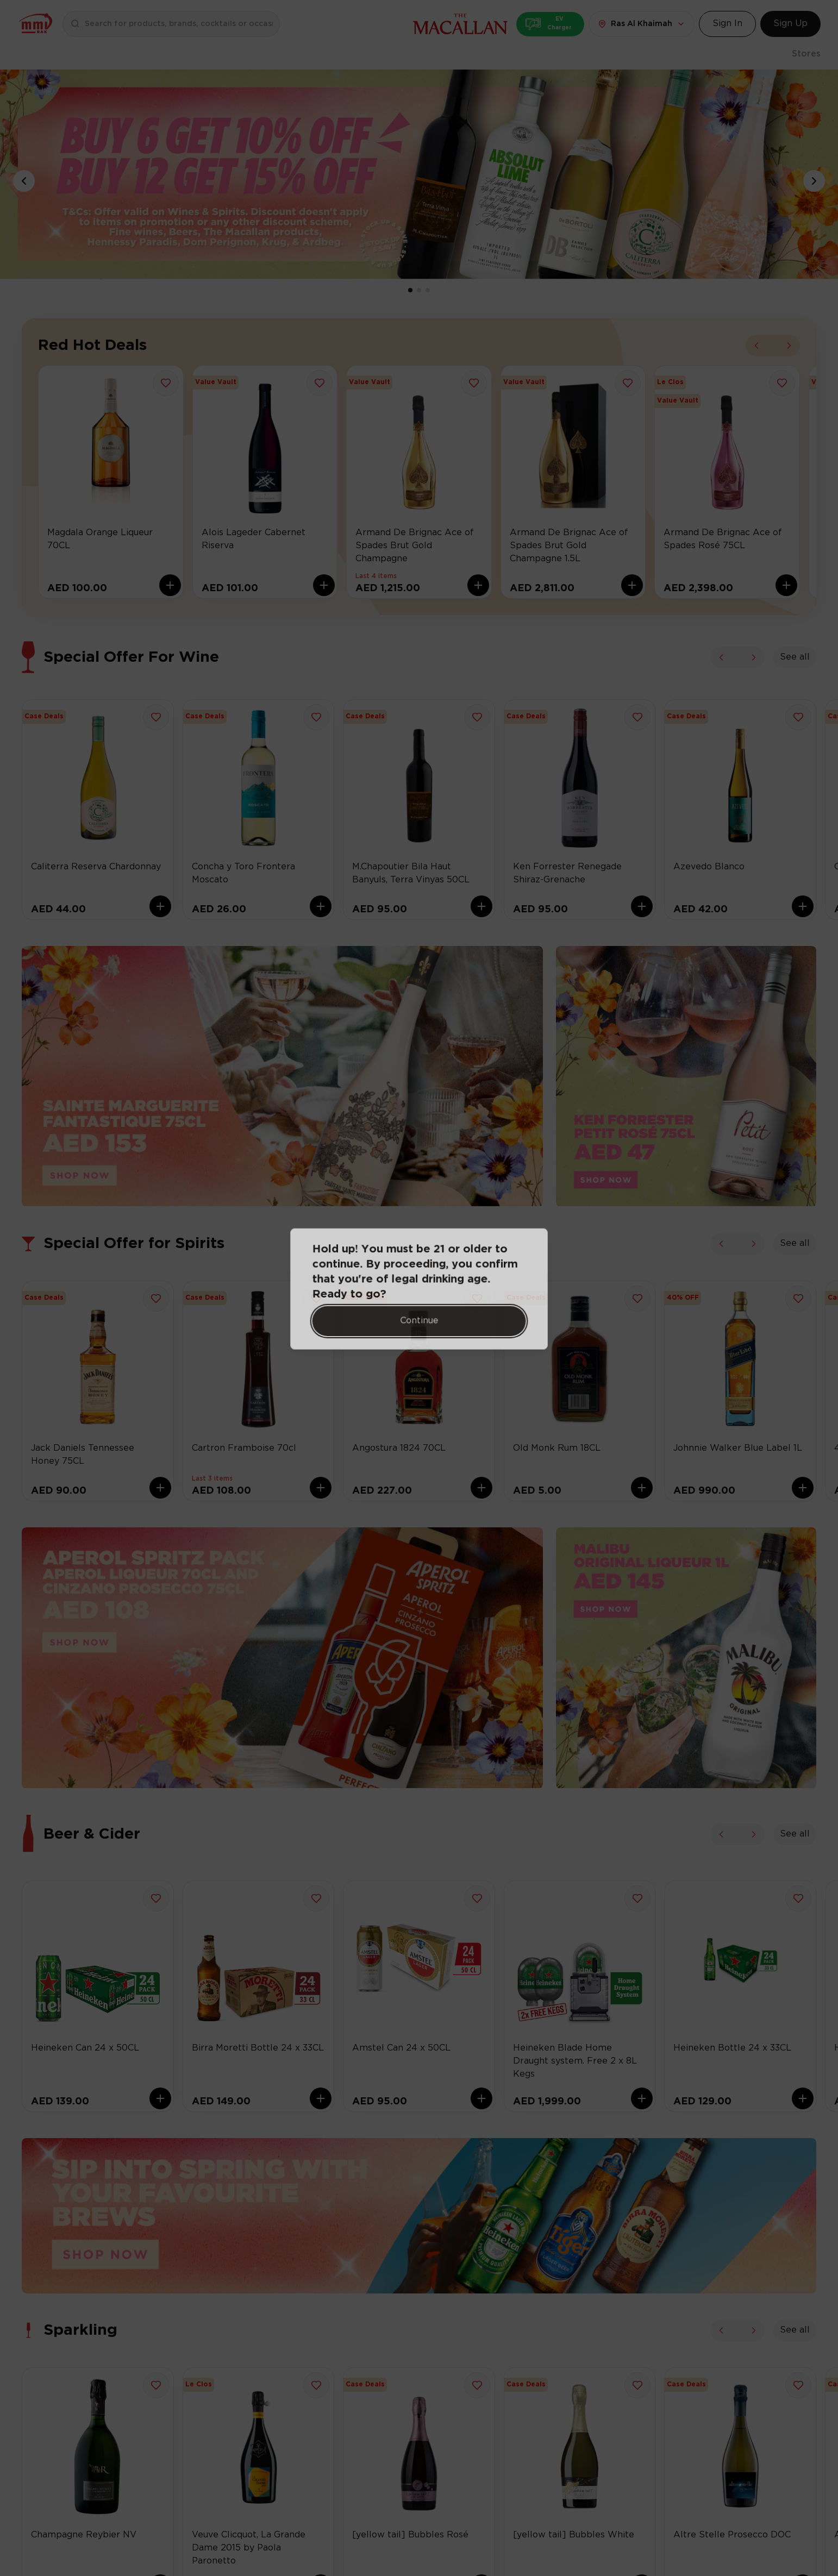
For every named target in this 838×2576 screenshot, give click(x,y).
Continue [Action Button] (419, 1321)
